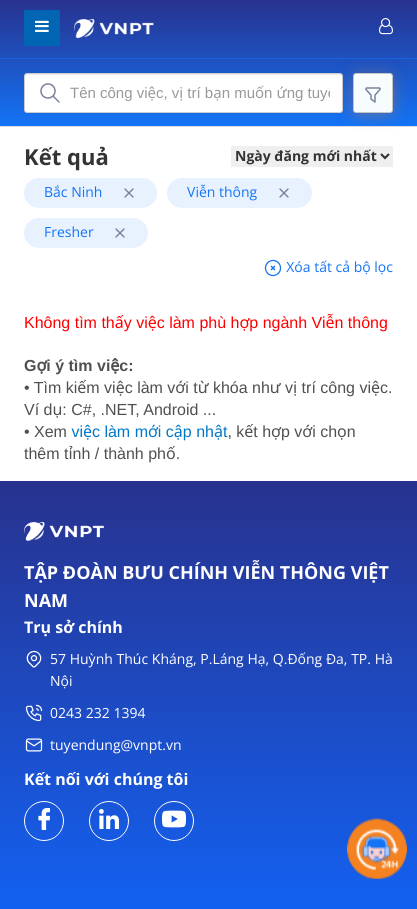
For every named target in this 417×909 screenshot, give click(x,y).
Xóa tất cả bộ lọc (328, 267)
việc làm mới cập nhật (149, 432)
